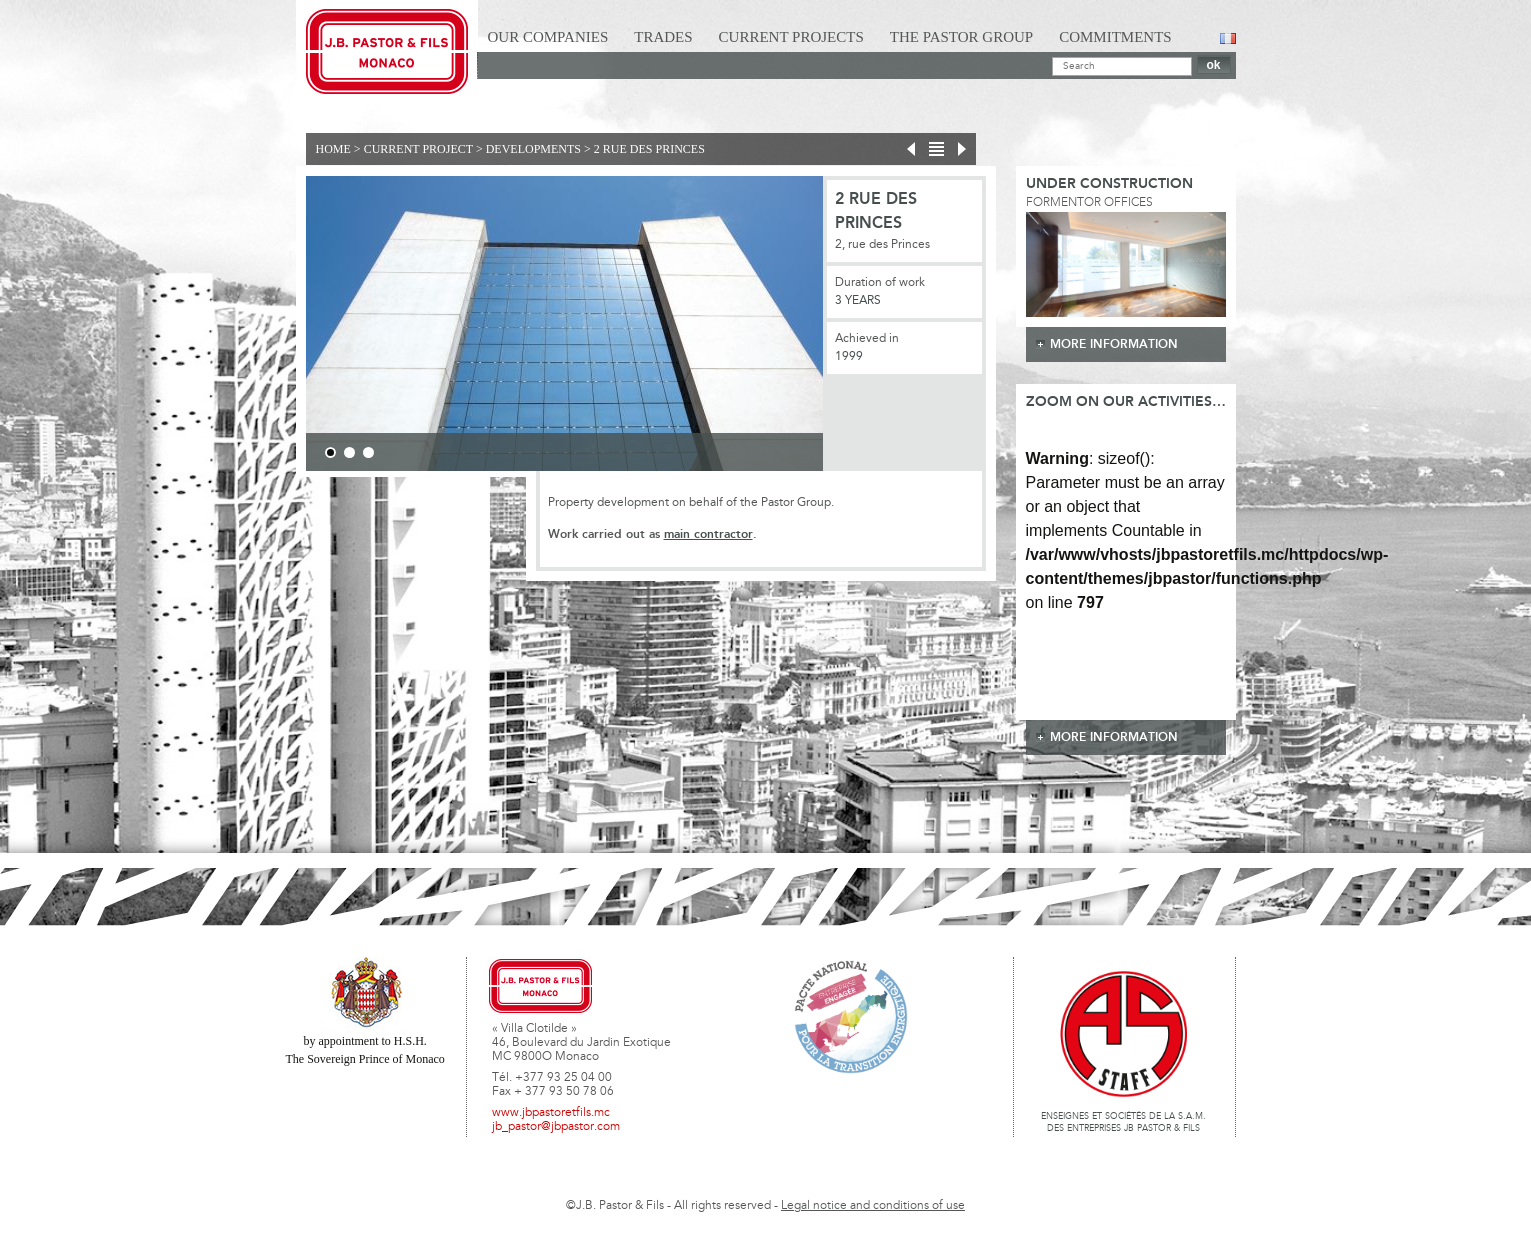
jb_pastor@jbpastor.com (556, 1127)
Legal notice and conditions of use (873, 1206)
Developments (533, 149)
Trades (663, 37)
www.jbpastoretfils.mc (551, 1113)
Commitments (1115, 37)
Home (333, 149)
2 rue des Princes (649, 149)
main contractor (708, 534)
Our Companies (548, 37)
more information (1114, 344)
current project (418, 149)
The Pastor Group (961, 37)
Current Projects (791, 37)
